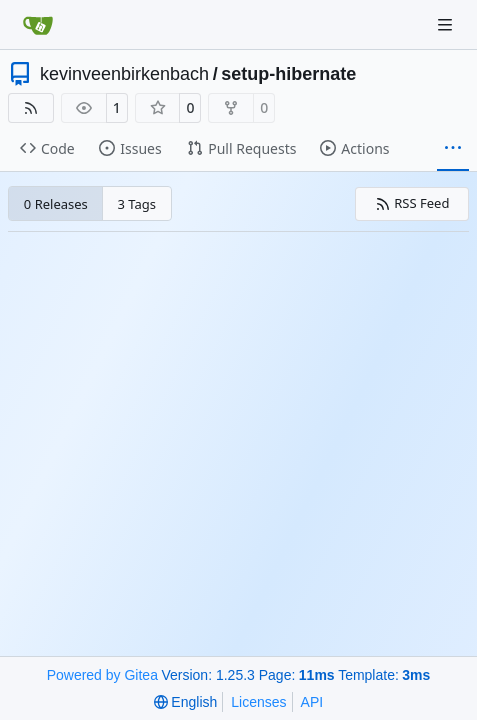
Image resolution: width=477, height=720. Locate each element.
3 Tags (137, 204)
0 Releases (56, 204)
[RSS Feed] (31, 108)
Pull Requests (241, 148)
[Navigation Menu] (447, 24)
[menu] (185, 702)
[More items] (453, 149)
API (312, 702)
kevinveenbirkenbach (124, 74)
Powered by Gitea (102, 675)
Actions (354, 148)
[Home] (38, 25)
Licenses (258, 702)
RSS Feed (412, 203)
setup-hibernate (288, 74)
